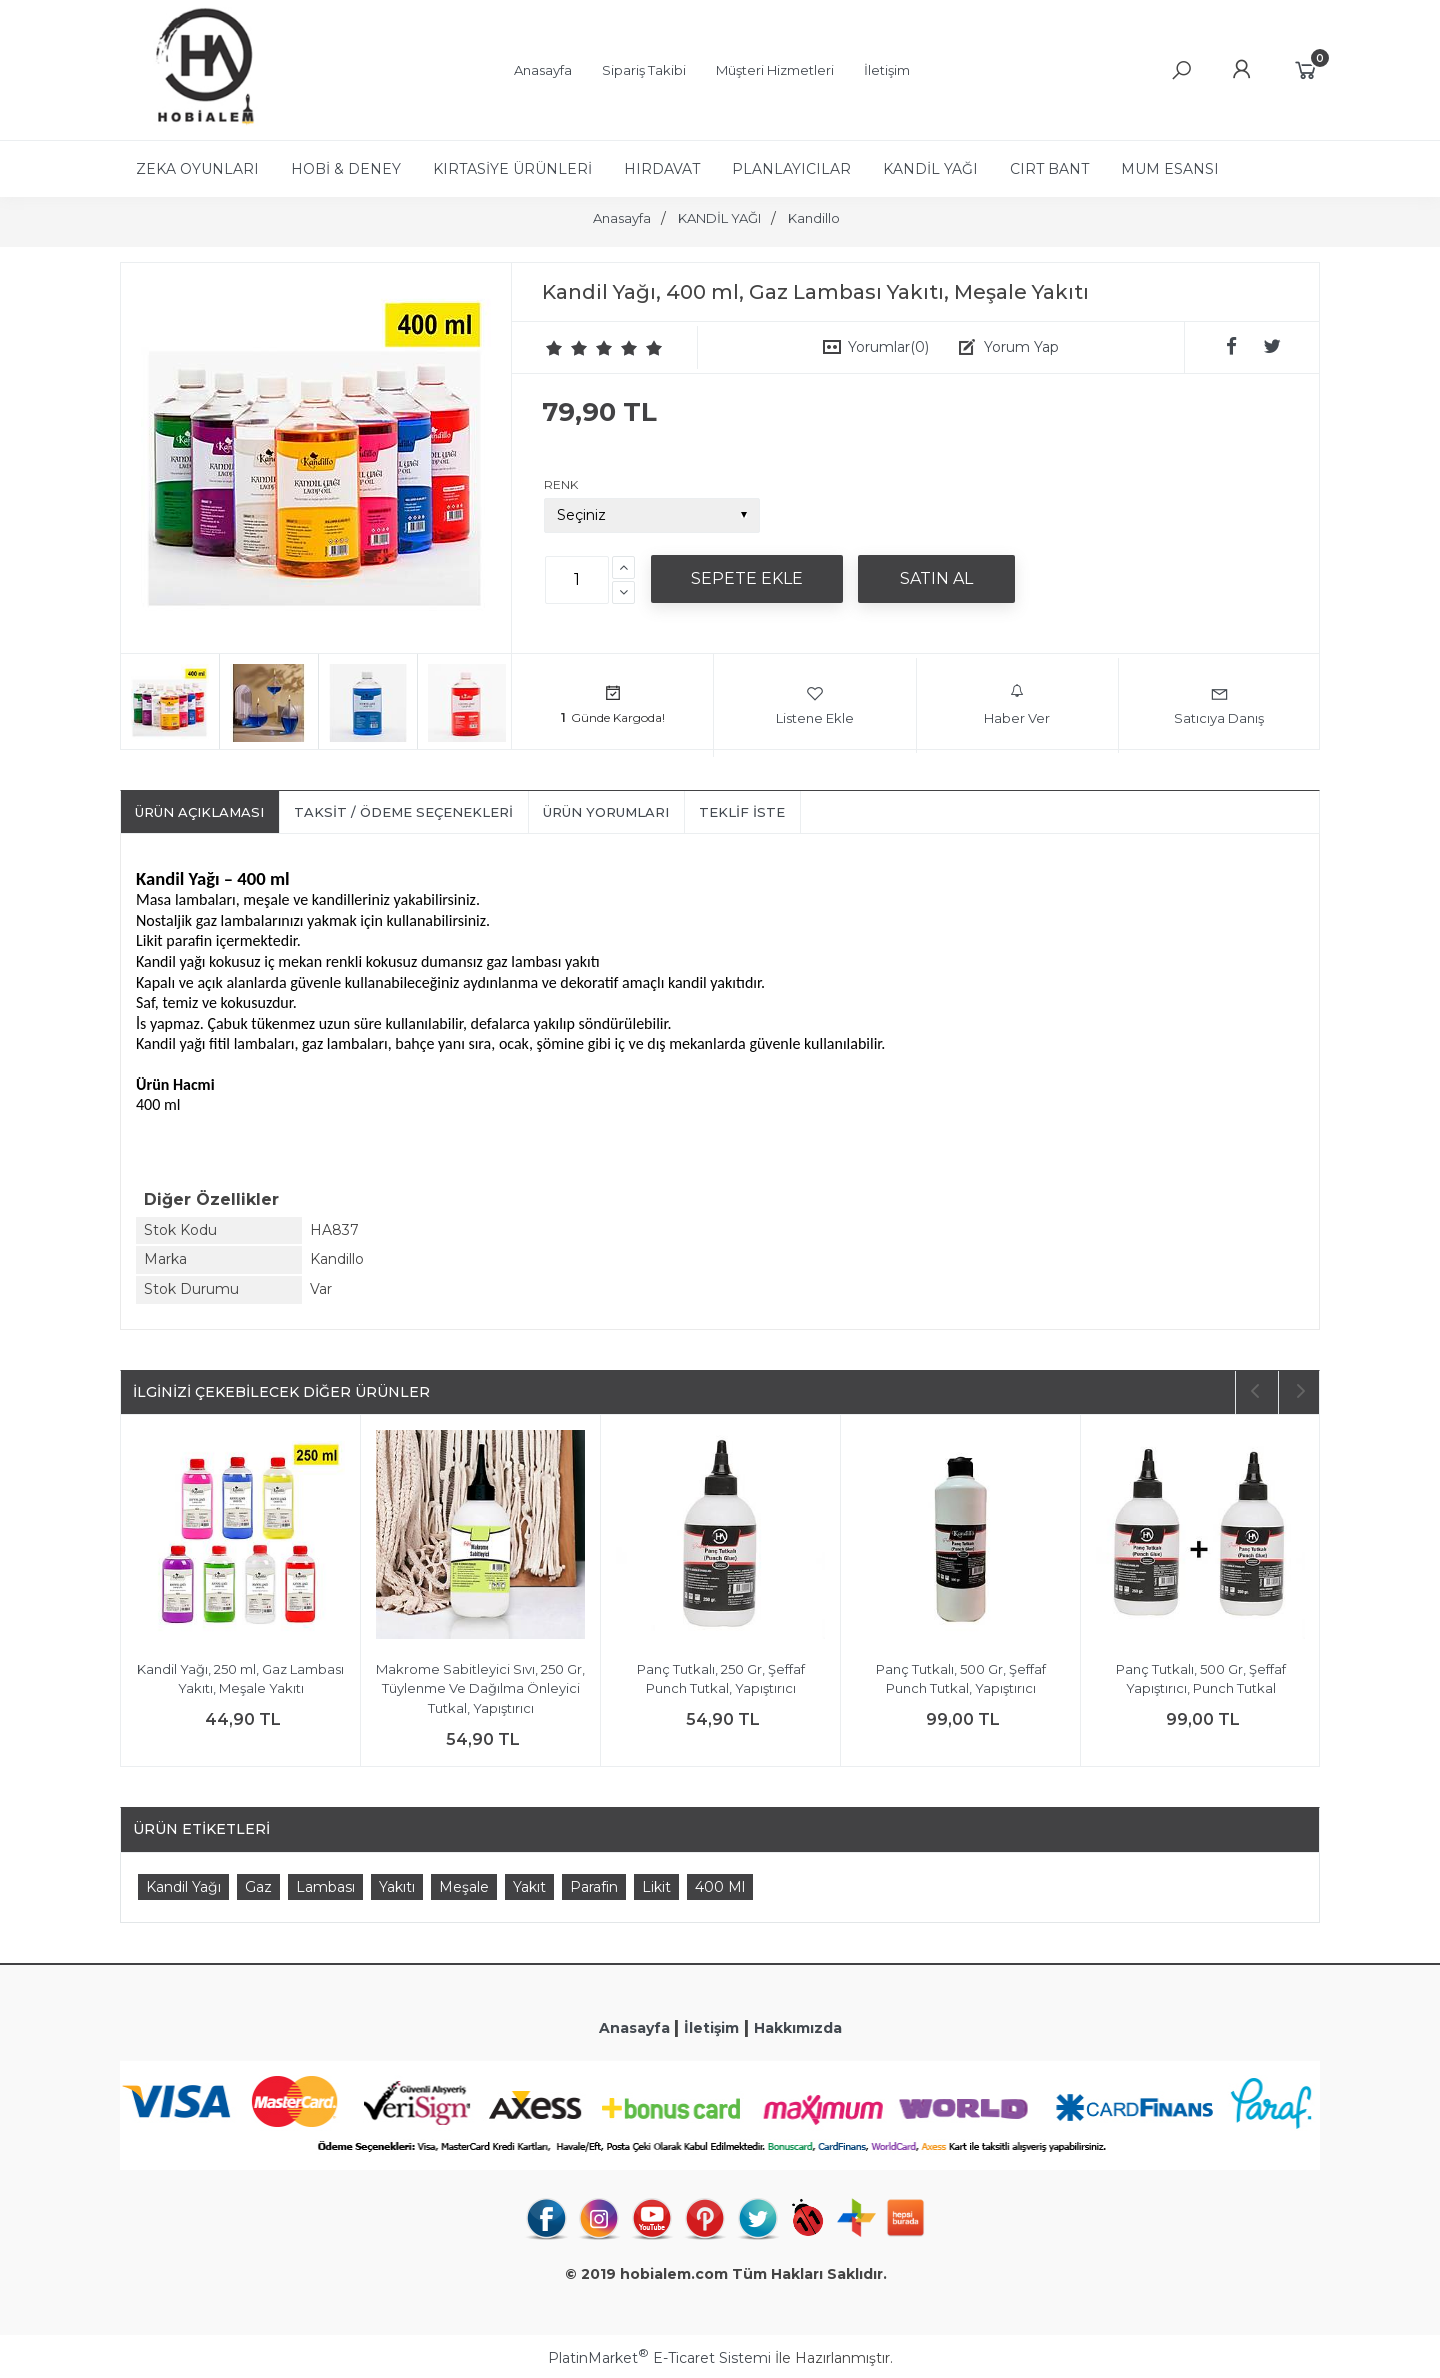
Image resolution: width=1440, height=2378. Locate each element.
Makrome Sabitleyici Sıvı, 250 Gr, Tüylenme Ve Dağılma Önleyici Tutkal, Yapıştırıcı (480, 1688)
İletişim (711, 2028)
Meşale (464, 1887)
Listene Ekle (815, 705)
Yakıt (529, 1887)
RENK (561, 484)
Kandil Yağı (183, 1887)
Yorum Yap (1021, 347)
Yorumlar (888, 347)
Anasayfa (636, 2028)
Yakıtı (397, 1887)
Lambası (325, 1887)
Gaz (258, 1887)
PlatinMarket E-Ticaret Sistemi (659, 2358)
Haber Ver (1017, 705)
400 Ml (720, 1887)
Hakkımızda (798, 2028)
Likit (656, 1887)
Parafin (594, 1887)
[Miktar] (577, 580)
